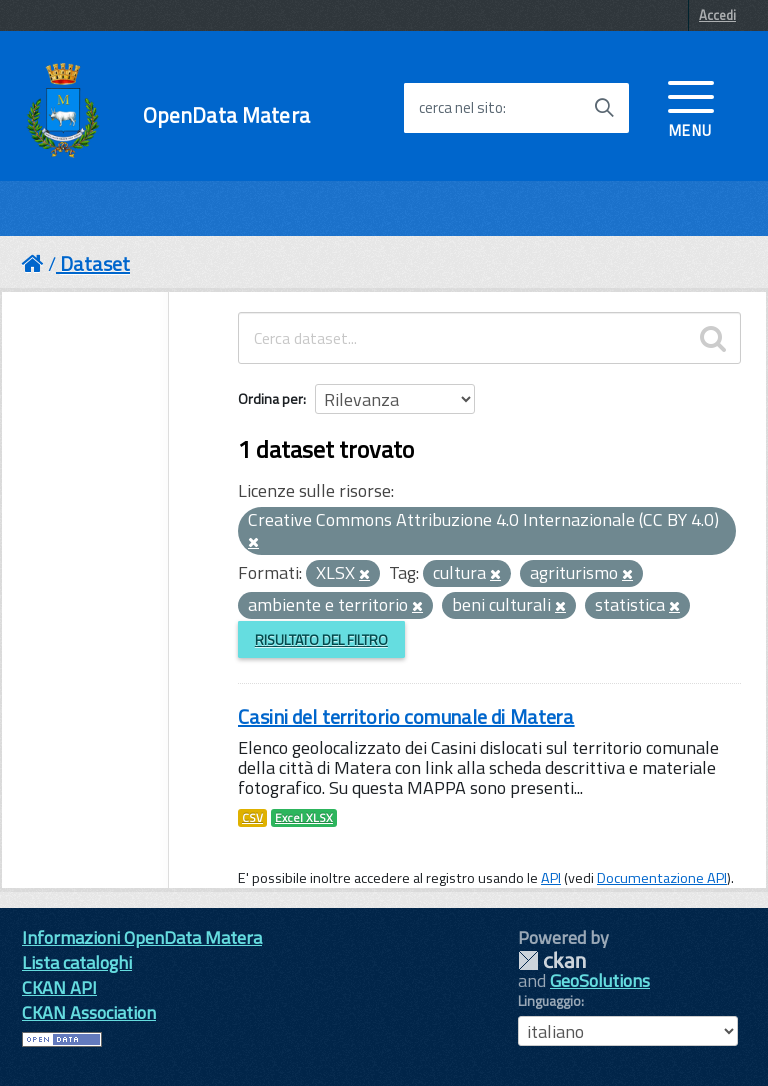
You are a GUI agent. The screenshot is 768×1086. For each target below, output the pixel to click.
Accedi (717, 15)
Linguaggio (549, 1001)
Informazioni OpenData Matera (142, 937)
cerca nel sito (461, 108)
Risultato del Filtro (321, 639)
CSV (252, 818)
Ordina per (270, 398)
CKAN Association (89, 1012)
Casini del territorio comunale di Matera (406, 716)
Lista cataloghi (77, 962)
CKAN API (59, 987)
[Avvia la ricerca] (604, 108)
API (551, 878)
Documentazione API (662, 878)
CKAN (552, 960)
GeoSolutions (600, 980)
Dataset (95, 263)
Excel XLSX (304, 818)
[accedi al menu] (691, 107)
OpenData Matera (226, 115)
